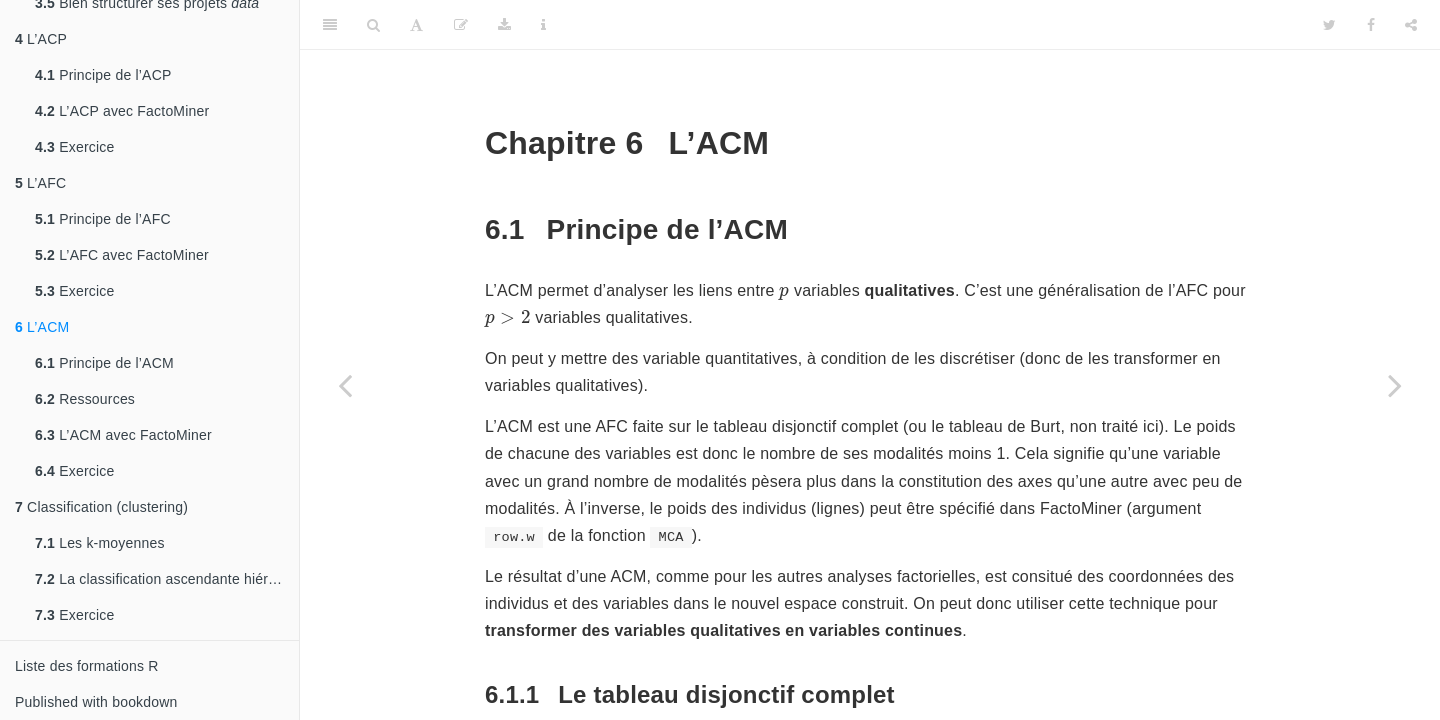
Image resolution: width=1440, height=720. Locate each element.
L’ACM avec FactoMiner (123, 435)
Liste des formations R (87, 666)
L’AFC (40, 183)
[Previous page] (345, 385)
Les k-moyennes (100, 543)
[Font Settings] (416, 25)
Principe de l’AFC (103, 219)
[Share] (1411, 25)
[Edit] (461, 25)
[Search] (373, 25)
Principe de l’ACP (103, 75)
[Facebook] (1371, 25)
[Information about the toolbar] (543, 25)
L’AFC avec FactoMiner (122, 255)
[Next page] (1395, 385)
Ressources (85, 399)
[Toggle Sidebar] (330, 25)
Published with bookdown (96, 702)
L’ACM (42, 327)
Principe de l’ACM (104, 363)
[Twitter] (1329, 25)
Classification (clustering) (101, 507)
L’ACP (41, 39)
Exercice (74, 147)
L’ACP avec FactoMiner (122, 111)
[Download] (504, 25)
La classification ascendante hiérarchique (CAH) (167, 579)
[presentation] (784, 293)
